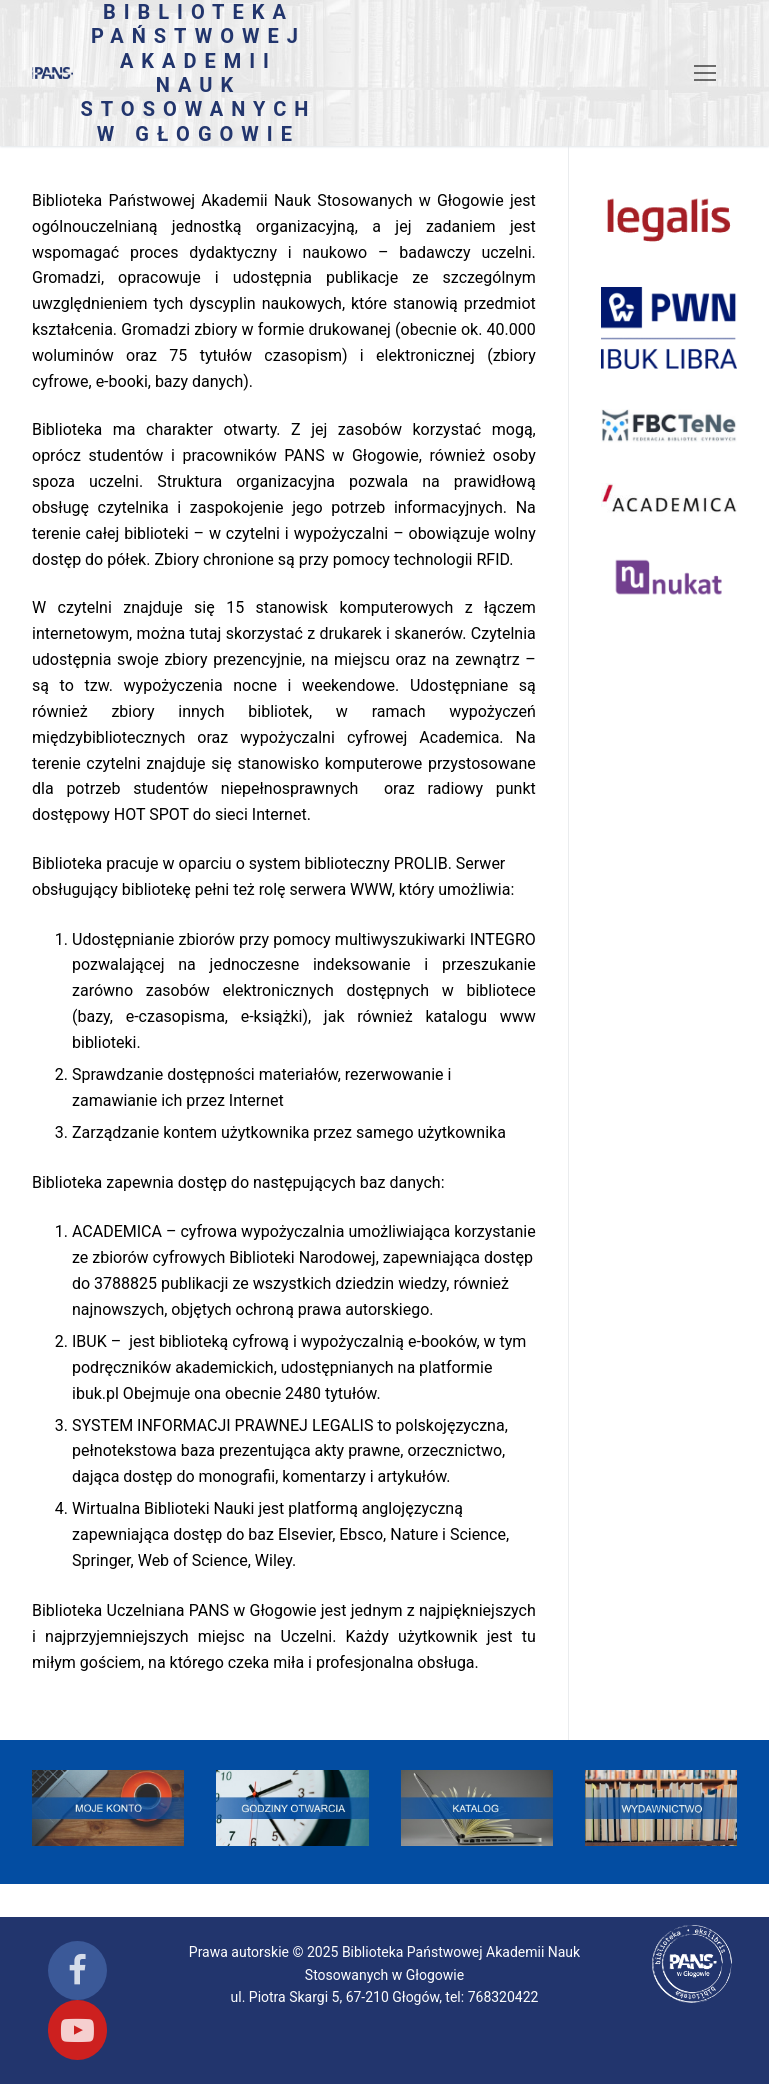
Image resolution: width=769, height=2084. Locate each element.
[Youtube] (77, 2029)
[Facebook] (77, 1970)
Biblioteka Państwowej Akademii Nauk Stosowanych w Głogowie (198, 73)
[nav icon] (705, 73)
